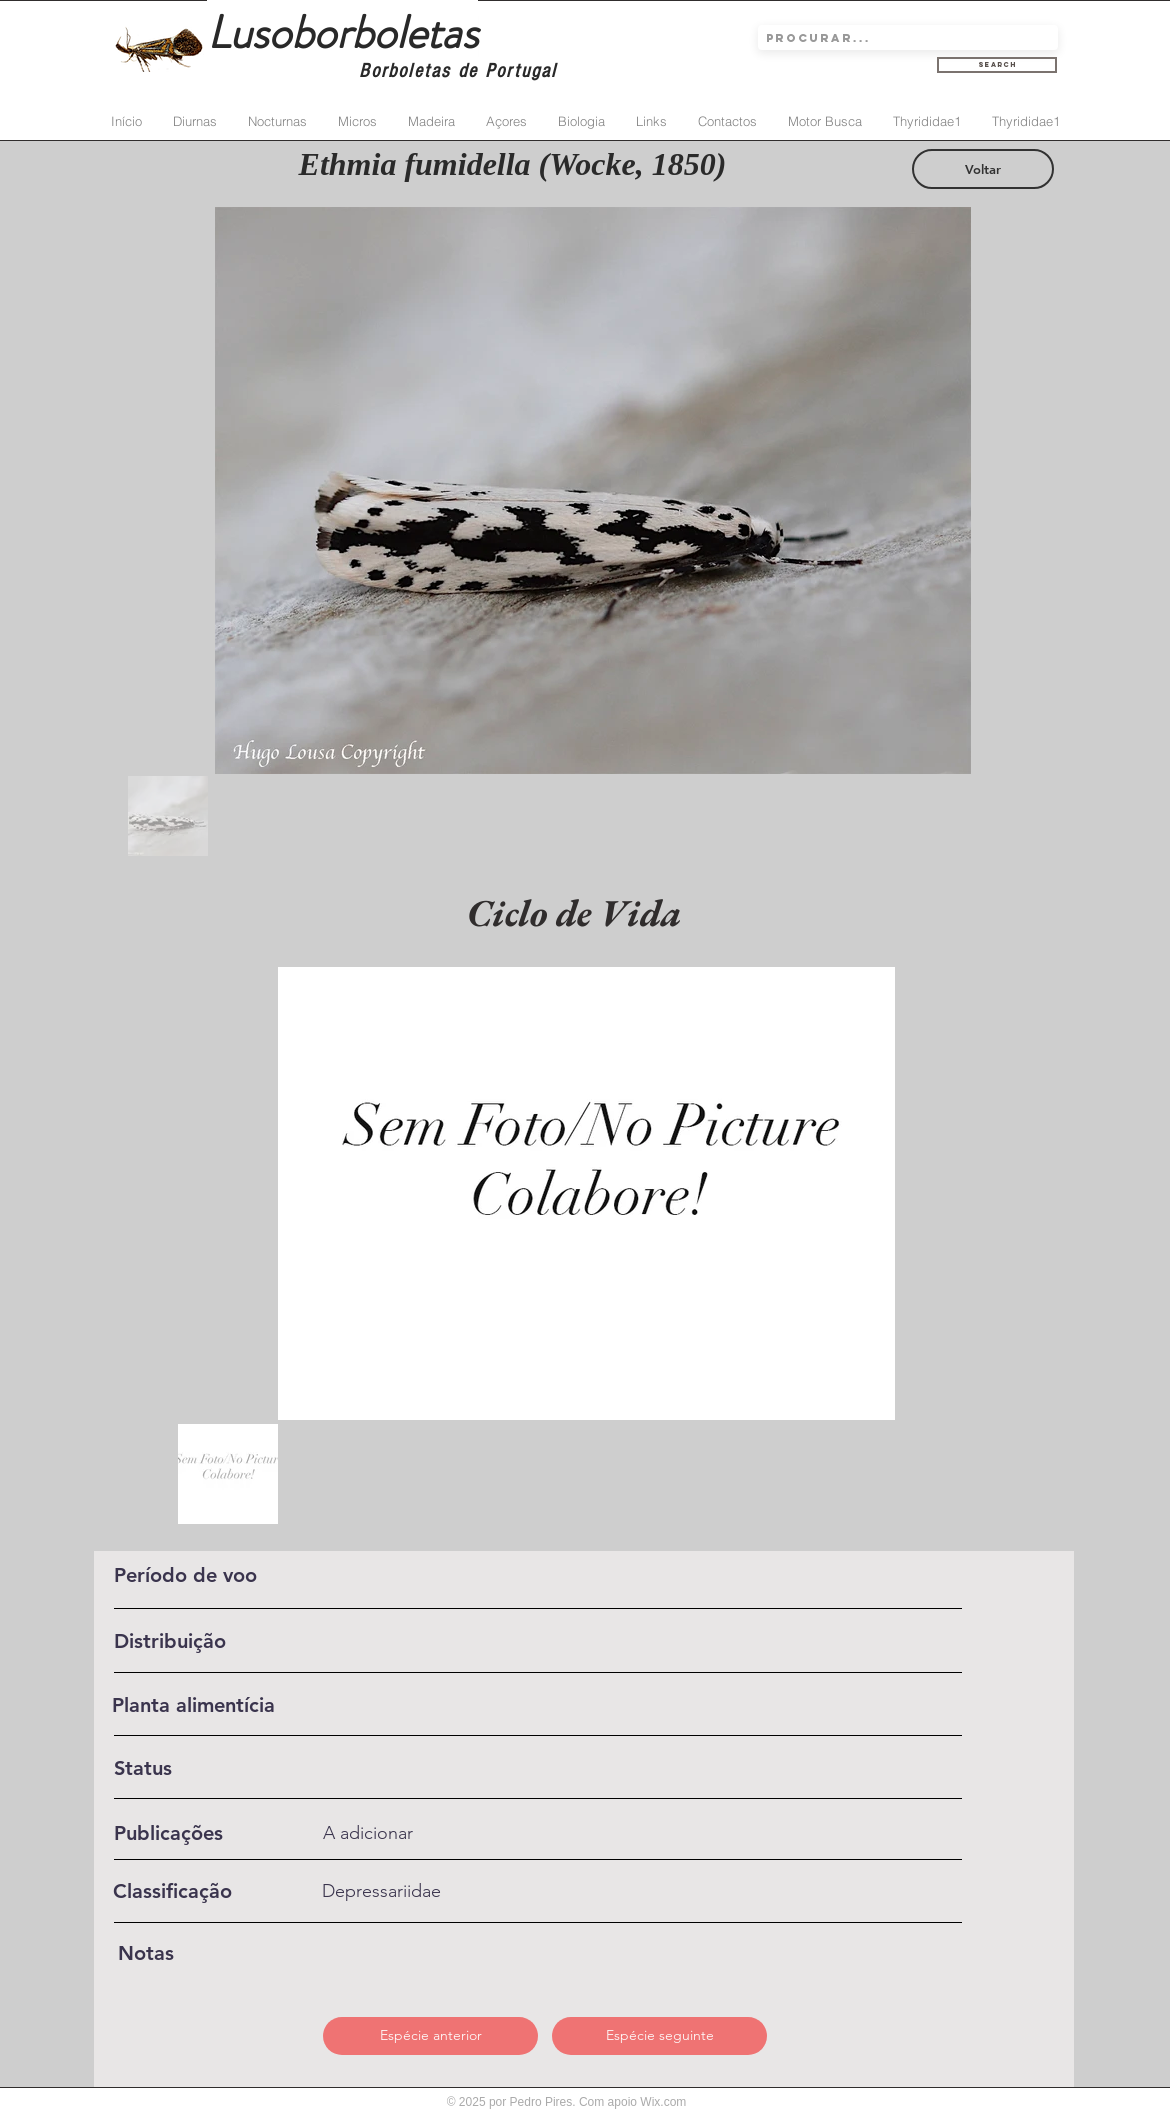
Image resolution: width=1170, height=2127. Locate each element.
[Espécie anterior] (430, 2036)
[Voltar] (983, 169)
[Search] (997, 65)
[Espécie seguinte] (659, 2036)
